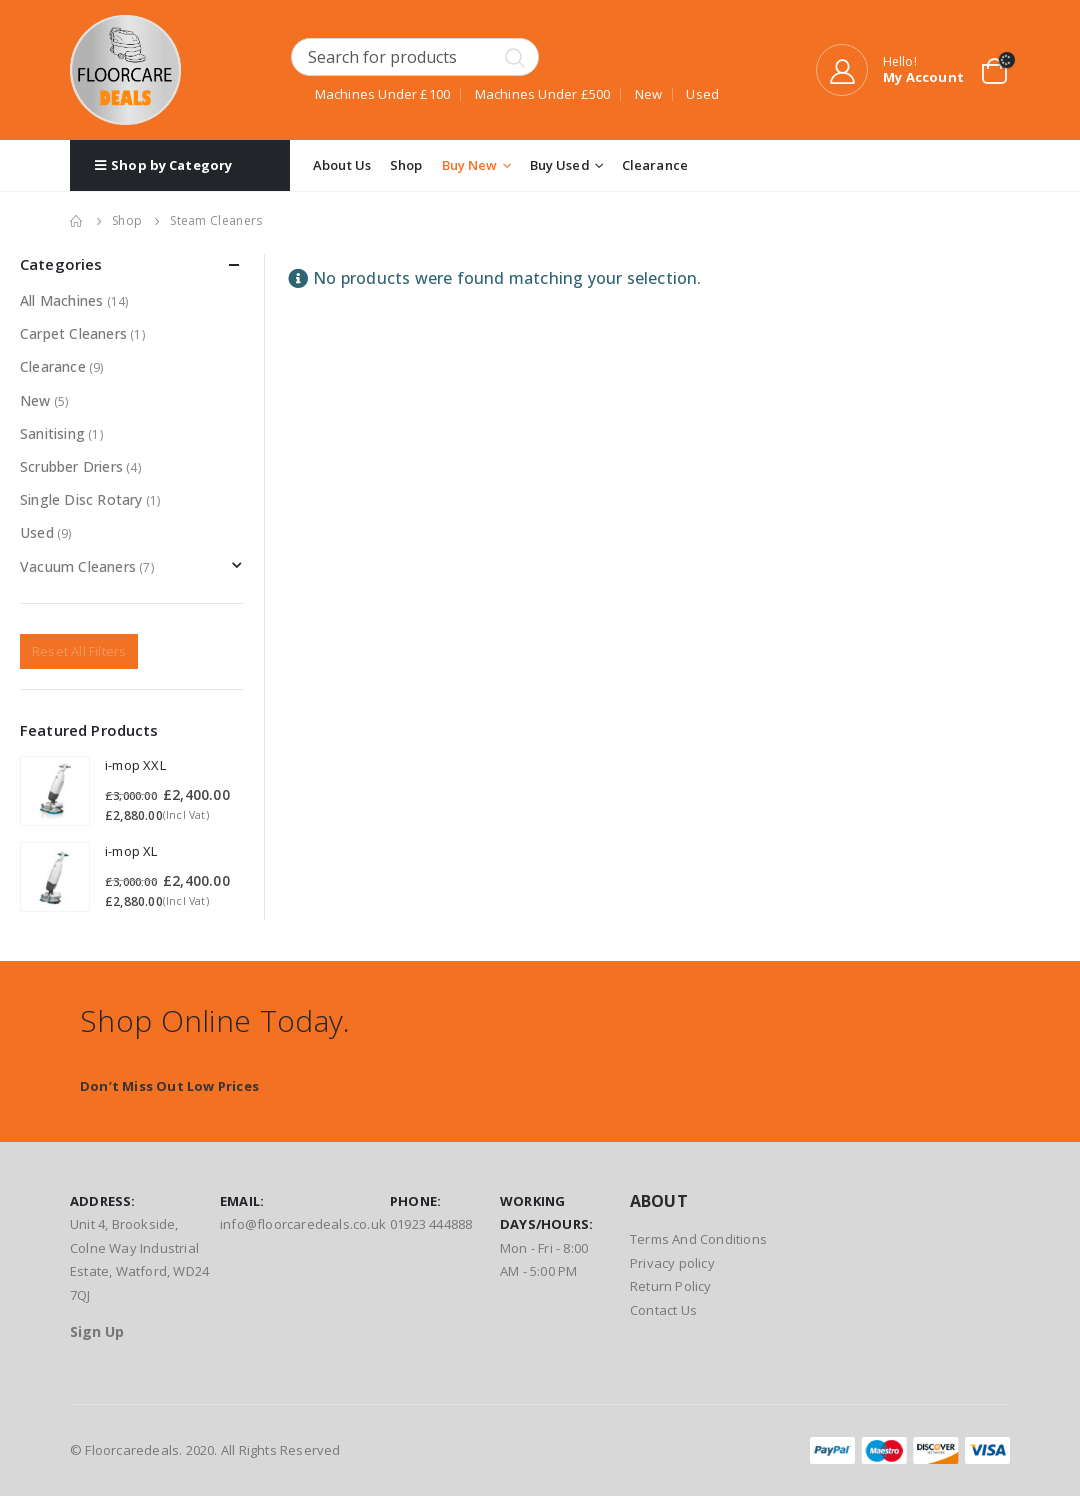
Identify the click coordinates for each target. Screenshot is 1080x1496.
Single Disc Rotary (81, 499)
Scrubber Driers (71, 466)
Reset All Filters (79, 651)
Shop (406, 165)
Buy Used (560, 165)
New (35, 400)
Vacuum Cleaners (78, 566)
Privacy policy (672, 1263)
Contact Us (663, 1310)
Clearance (655, 165)
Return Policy (671, 1286)
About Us (342, 165)
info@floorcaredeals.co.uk (303, 1224)
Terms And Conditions (698, 1239)
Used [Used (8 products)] (702, 94)
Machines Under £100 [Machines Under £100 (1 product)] (383, 94)
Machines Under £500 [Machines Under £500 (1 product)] (543, 94)
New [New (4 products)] (649, 94)
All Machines (61, 300)
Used (37, 532)
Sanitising (52, 433)
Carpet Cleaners (73, 333)
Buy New (470, 165)
